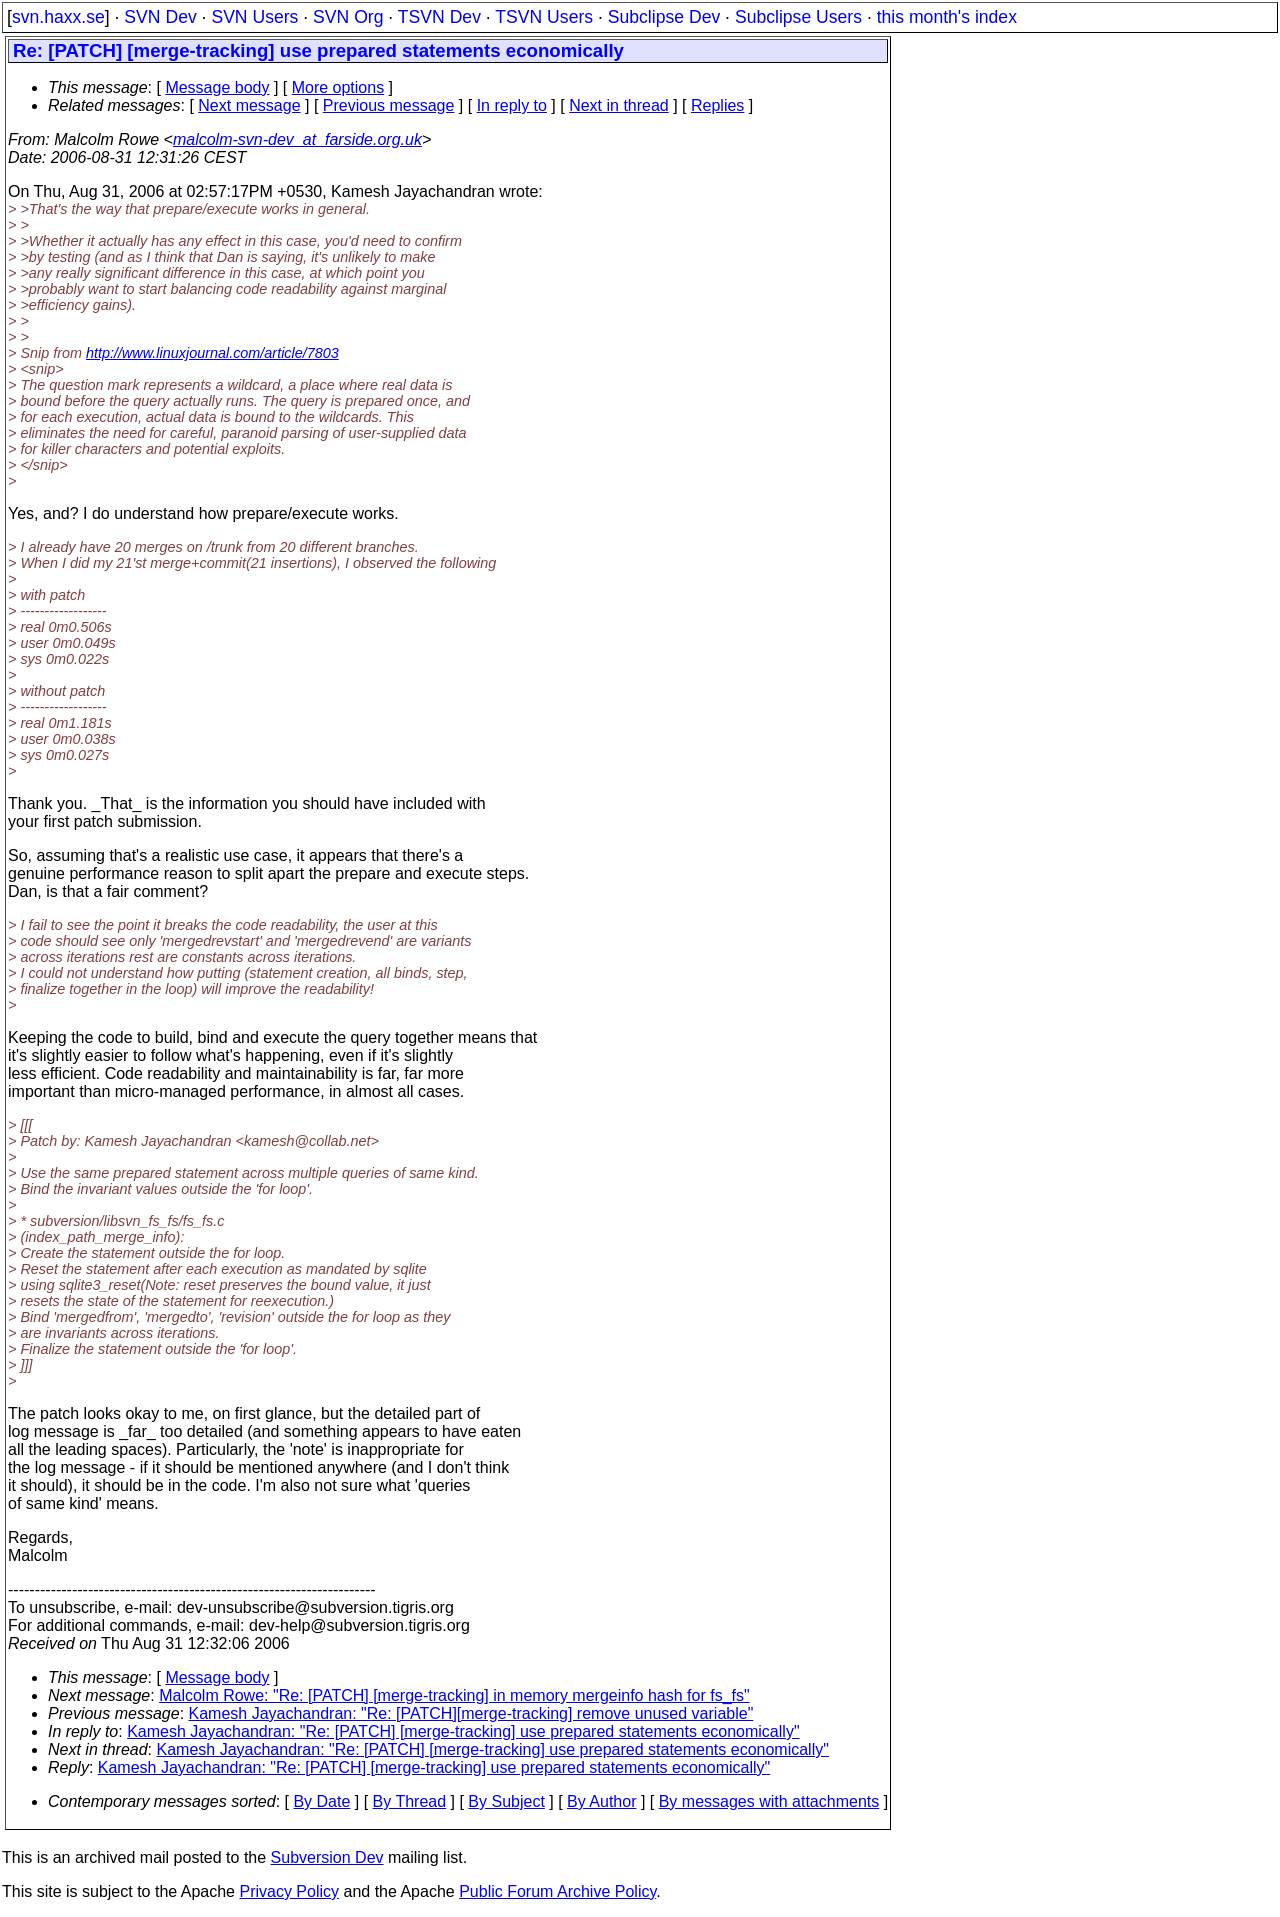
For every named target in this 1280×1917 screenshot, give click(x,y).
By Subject (506, 1801)
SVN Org (348, 17)
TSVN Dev (439, 17)
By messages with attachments (769, 1801)
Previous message (389, 105)
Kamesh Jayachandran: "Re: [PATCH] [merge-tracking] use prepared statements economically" (463, 1731)
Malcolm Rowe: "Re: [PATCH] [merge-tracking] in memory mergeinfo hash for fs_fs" (454, 1695)
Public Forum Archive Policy (557, 1891)
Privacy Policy (289, 1891)
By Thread (410, 1801)
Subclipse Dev (664, 17)
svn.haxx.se (58, 17)
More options (338, 87)
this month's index (947, 17)
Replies (717, 105)
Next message (249, 105)
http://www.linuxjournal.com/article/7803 (212, 353)
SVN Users (254, 17)
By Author (601, 1801)
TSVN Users (544, 17)
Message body (217, 87)
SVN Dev (160, 17)
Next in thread (619, 105)
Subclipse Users (798, 17)
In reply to (512, 105)
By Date (321, 1801)
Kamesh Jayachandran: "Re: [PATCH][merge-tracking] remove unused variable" (471, 1713)
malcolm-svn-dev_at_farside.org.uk (297, 139)
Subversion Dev (327, 1857)
